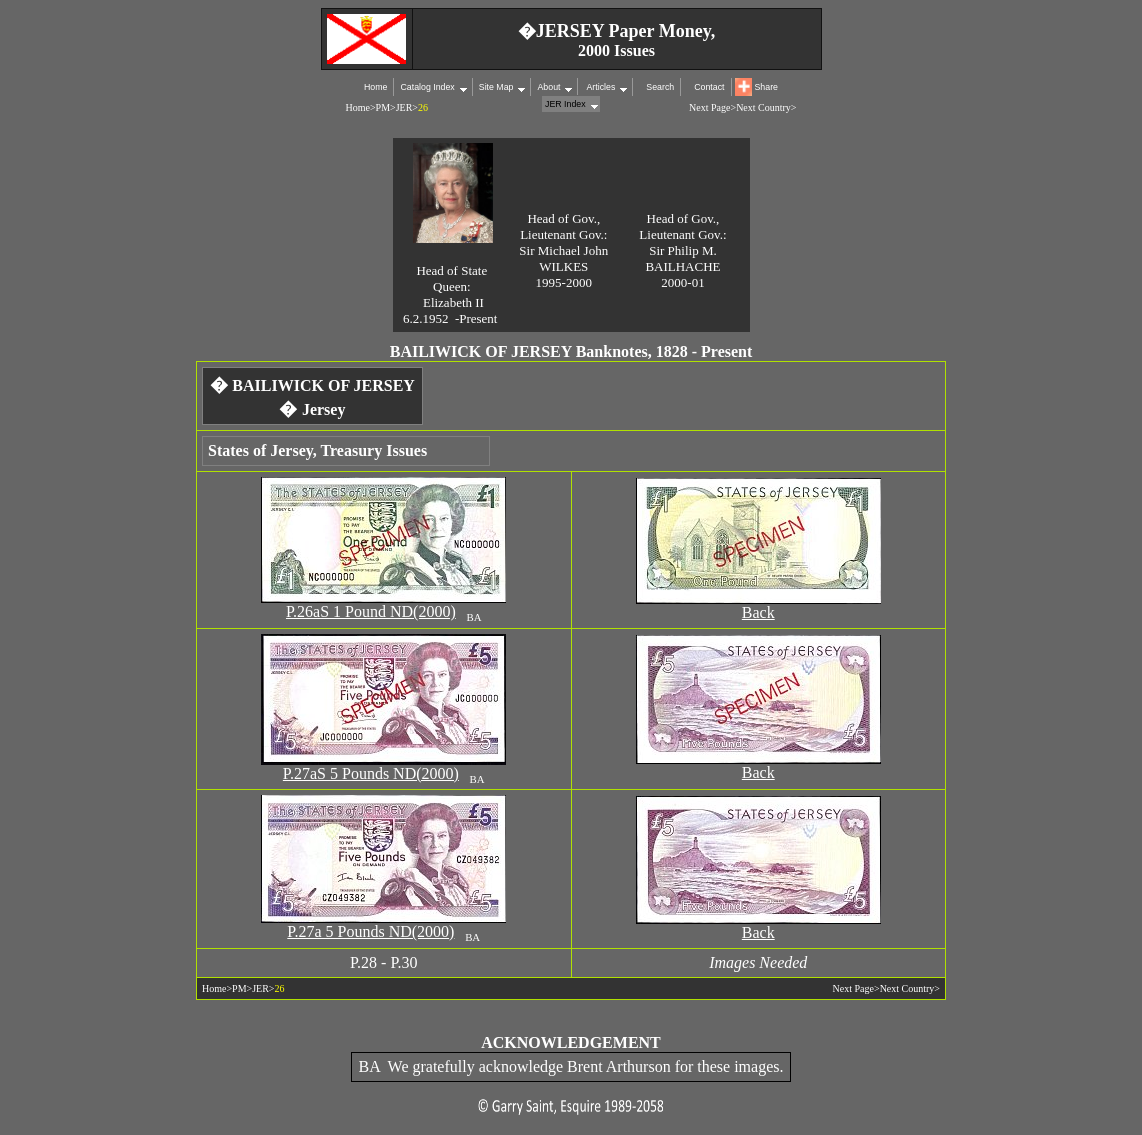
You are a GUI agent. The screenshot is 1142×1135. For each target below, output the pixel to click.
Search (660, 87)
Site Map (496, 87)
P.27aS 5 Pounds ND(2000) (371, 773)
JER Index (565, 104)
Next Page (709, 107)
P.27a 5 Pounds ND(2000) (370, 931)
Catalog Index (427, 87)
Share (766, 87)
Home (375, 87)
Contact (709, 87)
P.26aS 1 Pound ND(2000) (371, 611)
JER (404, 107)
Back (758, 612)
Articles (599, 87)
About (548, 87)
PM (383, 107)
